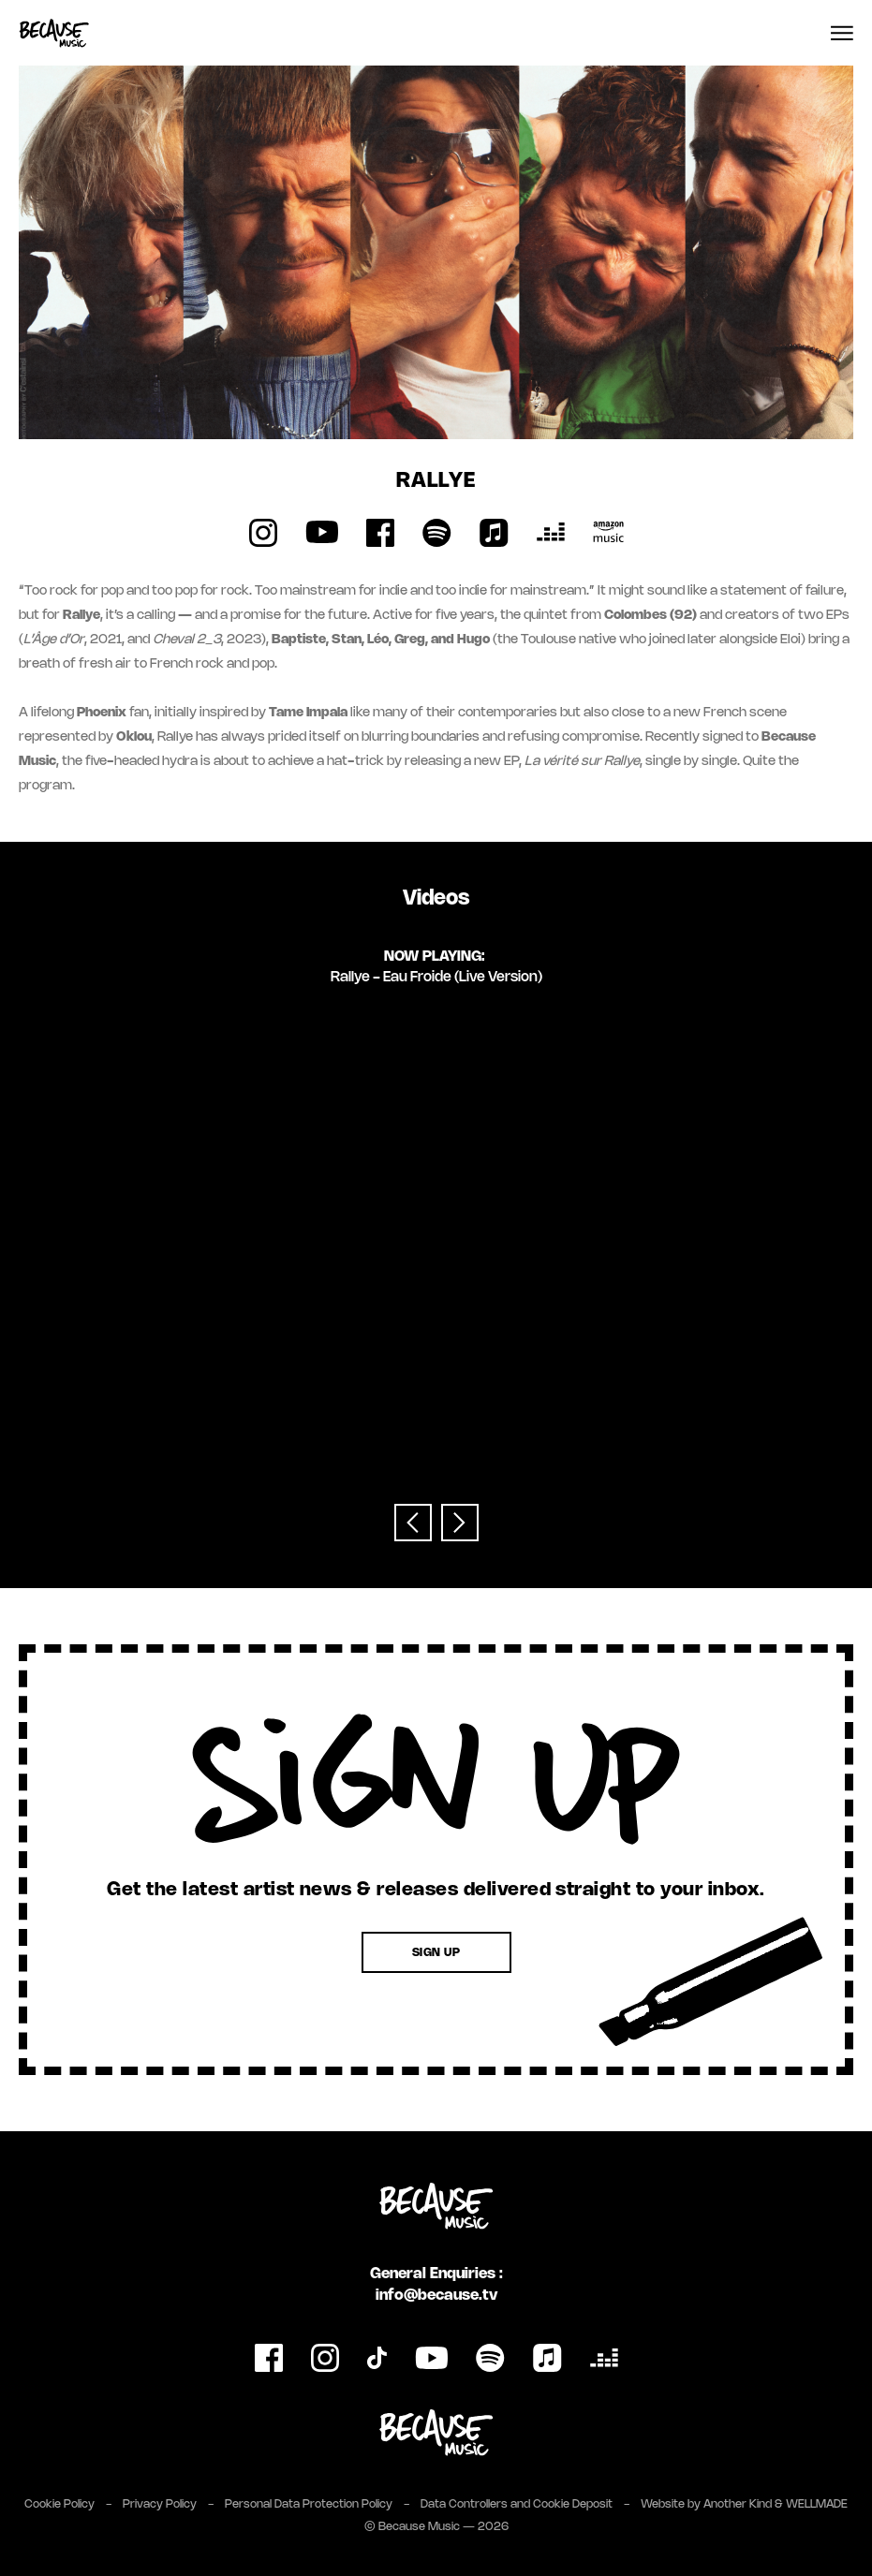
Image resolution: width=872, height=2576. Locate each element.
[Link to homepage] (54, 33)
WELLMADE (817, 2504)
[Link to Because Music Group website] (436, 2432)
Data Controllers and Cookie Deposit (517, 2504)
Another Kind (737, 2504)
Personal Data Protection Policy (308, 2504)
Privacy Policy (160, 2504)
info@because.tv (436, 2296)
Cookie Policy (59, 2504)
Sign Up (436, 1953)
